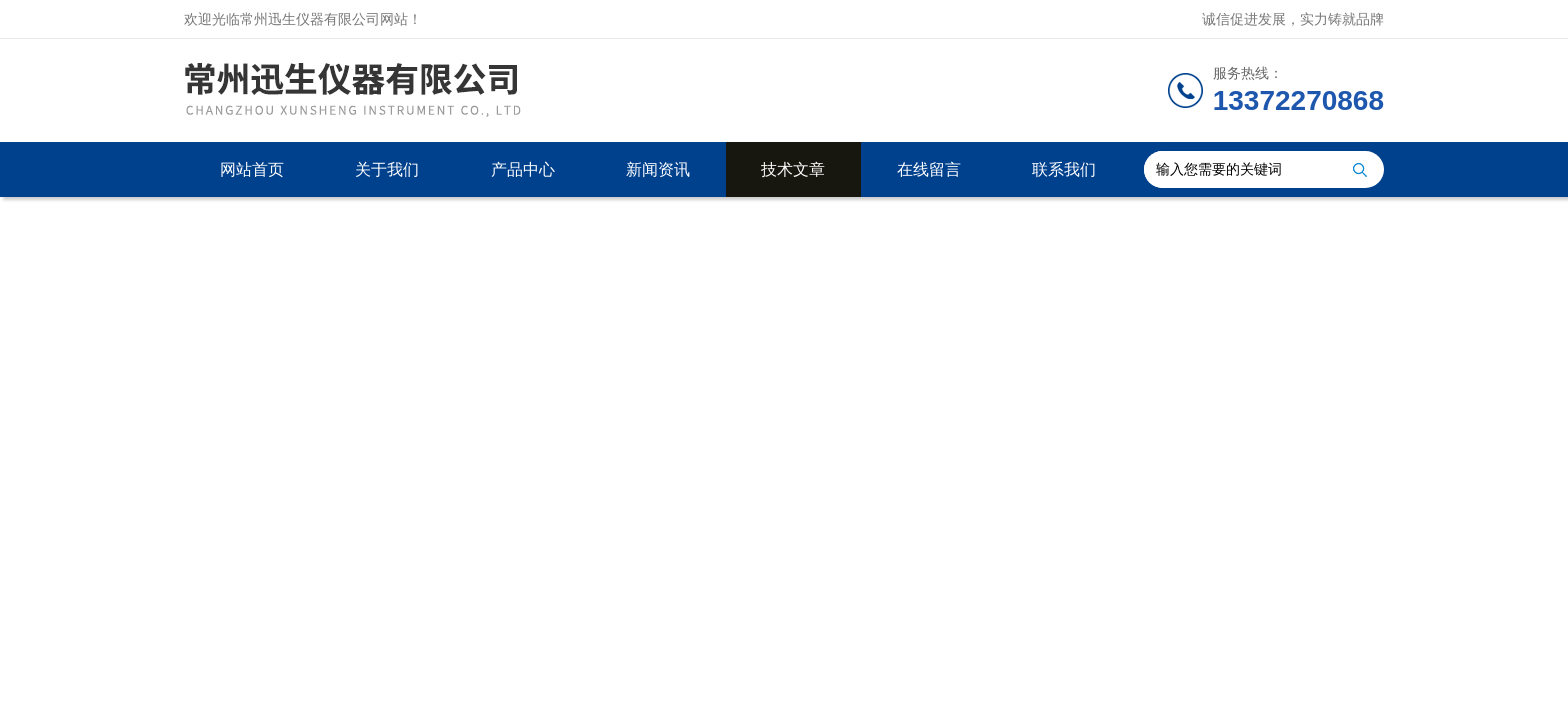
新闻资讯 (658, 169)
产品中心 (523, 169)
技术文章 (793, 169)
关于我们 (387, 169)
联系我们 (1064, 169)
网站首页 (252, 169)
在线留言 (929, 169)
